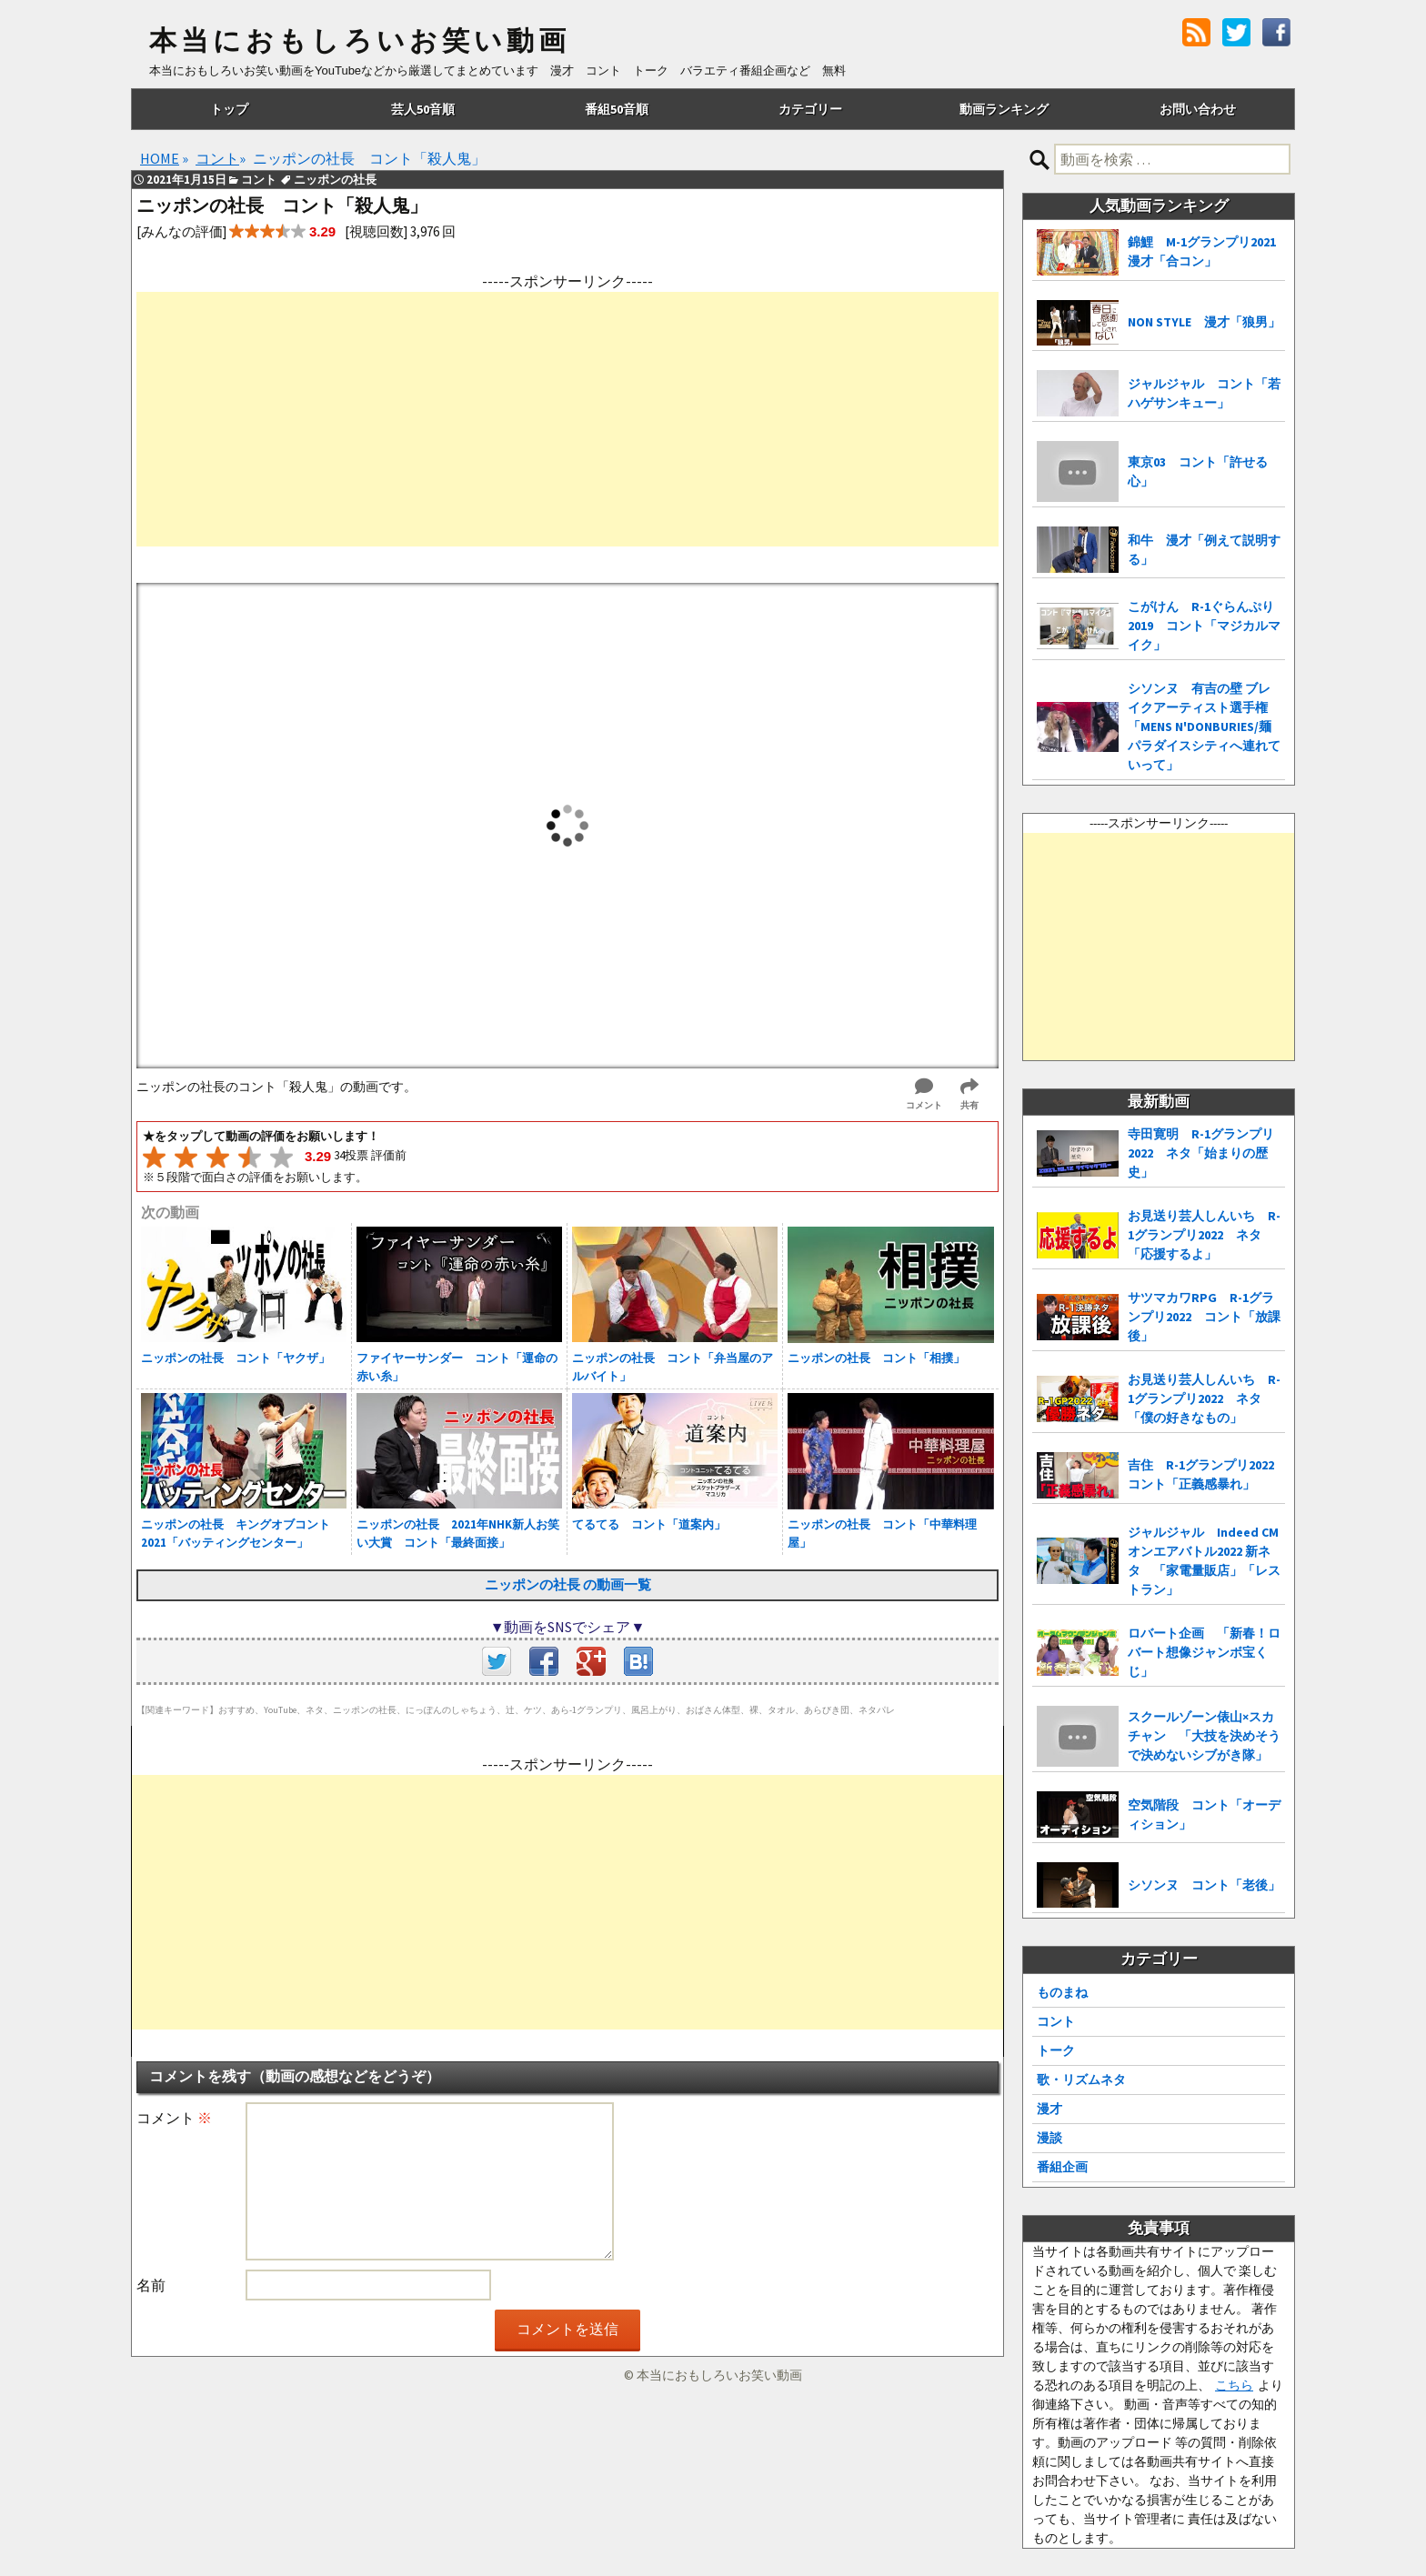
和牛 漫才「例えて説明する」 (1204, 549)
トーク (1056, 2050)
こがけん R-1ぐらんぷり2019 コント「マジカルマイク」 (1204, 625)
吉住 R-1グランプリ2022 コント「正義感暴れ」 (1206, 1474)
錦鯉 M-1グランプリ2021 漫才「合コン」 (1206, 251)
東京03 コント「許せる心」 (1198, 471)
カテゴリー (810, 109)
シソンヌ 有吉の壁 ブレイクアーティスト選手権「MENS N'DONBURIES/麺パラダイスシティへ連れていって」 (1204, 726)
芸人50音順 (423, 109)
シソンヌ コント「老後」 (1204, 1885)
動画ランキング (1004, 109)
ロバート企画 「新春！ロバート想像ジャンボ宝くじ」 (1204, 1652)
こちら (1234, 2385)
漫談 (1049, 2138)
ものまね (1062, 1992)
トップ (229, 109)
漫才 (1049, 2108)
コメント (174, 2118)
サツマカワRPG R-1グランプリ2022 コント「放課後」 (1204, 1316)
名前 (151, 2285)
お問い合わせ (1198, 109)
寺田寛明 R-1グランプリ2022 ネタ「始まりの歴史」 (1201, 1153)
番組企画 (1062, 2167)
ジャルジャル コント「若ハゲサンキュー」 (1204, 393)
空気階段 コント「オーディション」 (1204, 1814)
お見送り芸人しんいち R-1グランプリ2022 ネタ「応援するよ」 (1204, 1235)
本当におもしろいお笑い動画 (359, 41)
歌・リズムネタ (1081, 2079)
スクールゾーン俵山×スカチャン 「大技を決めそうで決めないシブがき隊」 (1204, 1736)
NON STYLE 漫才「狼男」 (1204, 322)
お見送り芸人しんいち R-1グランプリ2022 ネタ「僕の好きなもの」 (1204, 1398)
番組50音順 (616, 109)
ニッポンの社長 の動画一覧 (568, 1584)
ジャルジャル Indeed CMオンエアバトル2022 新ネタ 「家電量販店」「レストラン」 (1204, 1561)
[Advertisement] (567, 419)
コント (1056, 2021)
